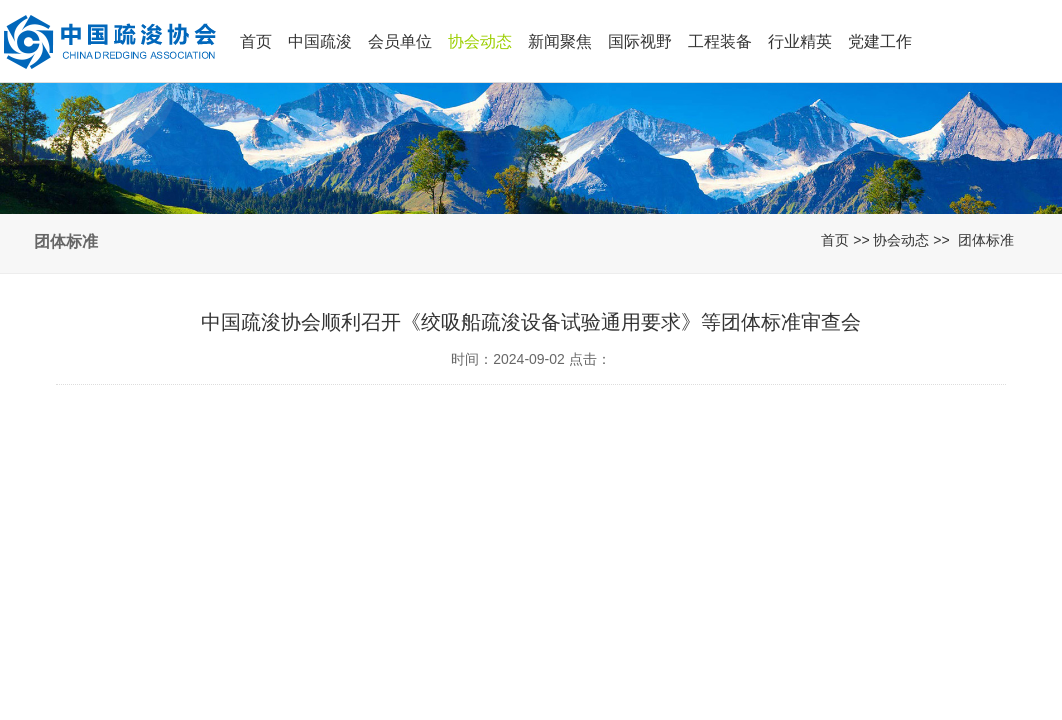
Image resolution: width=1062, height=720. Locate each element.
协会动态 (480, 41)
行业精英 (800, 41)
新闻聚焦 (560, 41)
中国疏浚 (320, 41)
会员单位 (400, 41)
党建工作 (880, 41)
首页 (256, 41)
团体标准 (986, 240)
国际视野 (640, 41)
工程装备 (720, 41)
